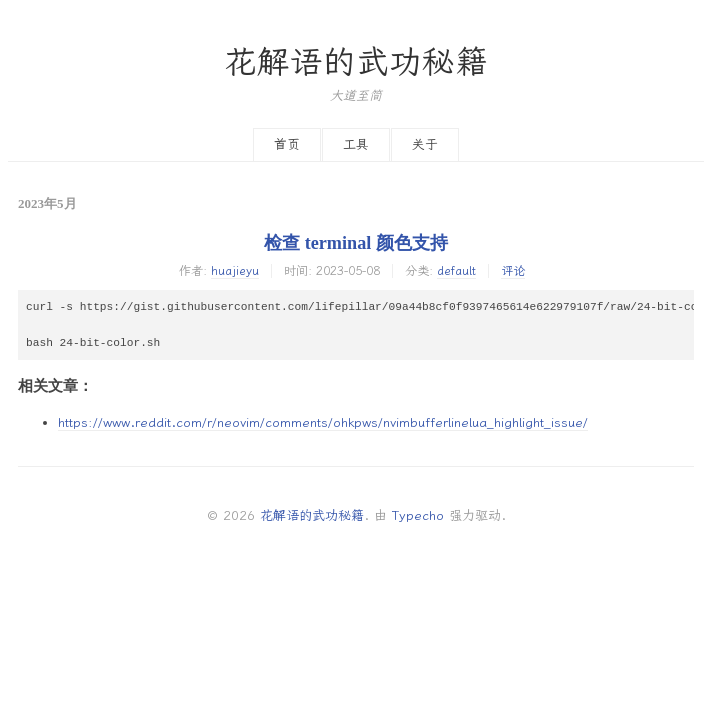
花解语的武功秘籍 (356, 62)
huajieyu (235, 271)
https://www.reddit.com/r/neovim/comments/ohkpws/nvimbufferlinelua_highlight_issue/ (323, 422)
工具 (356, 144)
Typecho (418, 515)
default (456, 271)
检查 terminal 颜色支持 (356, 243)
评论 (513, 271)
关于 (425, 144)
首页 (287, 144)
